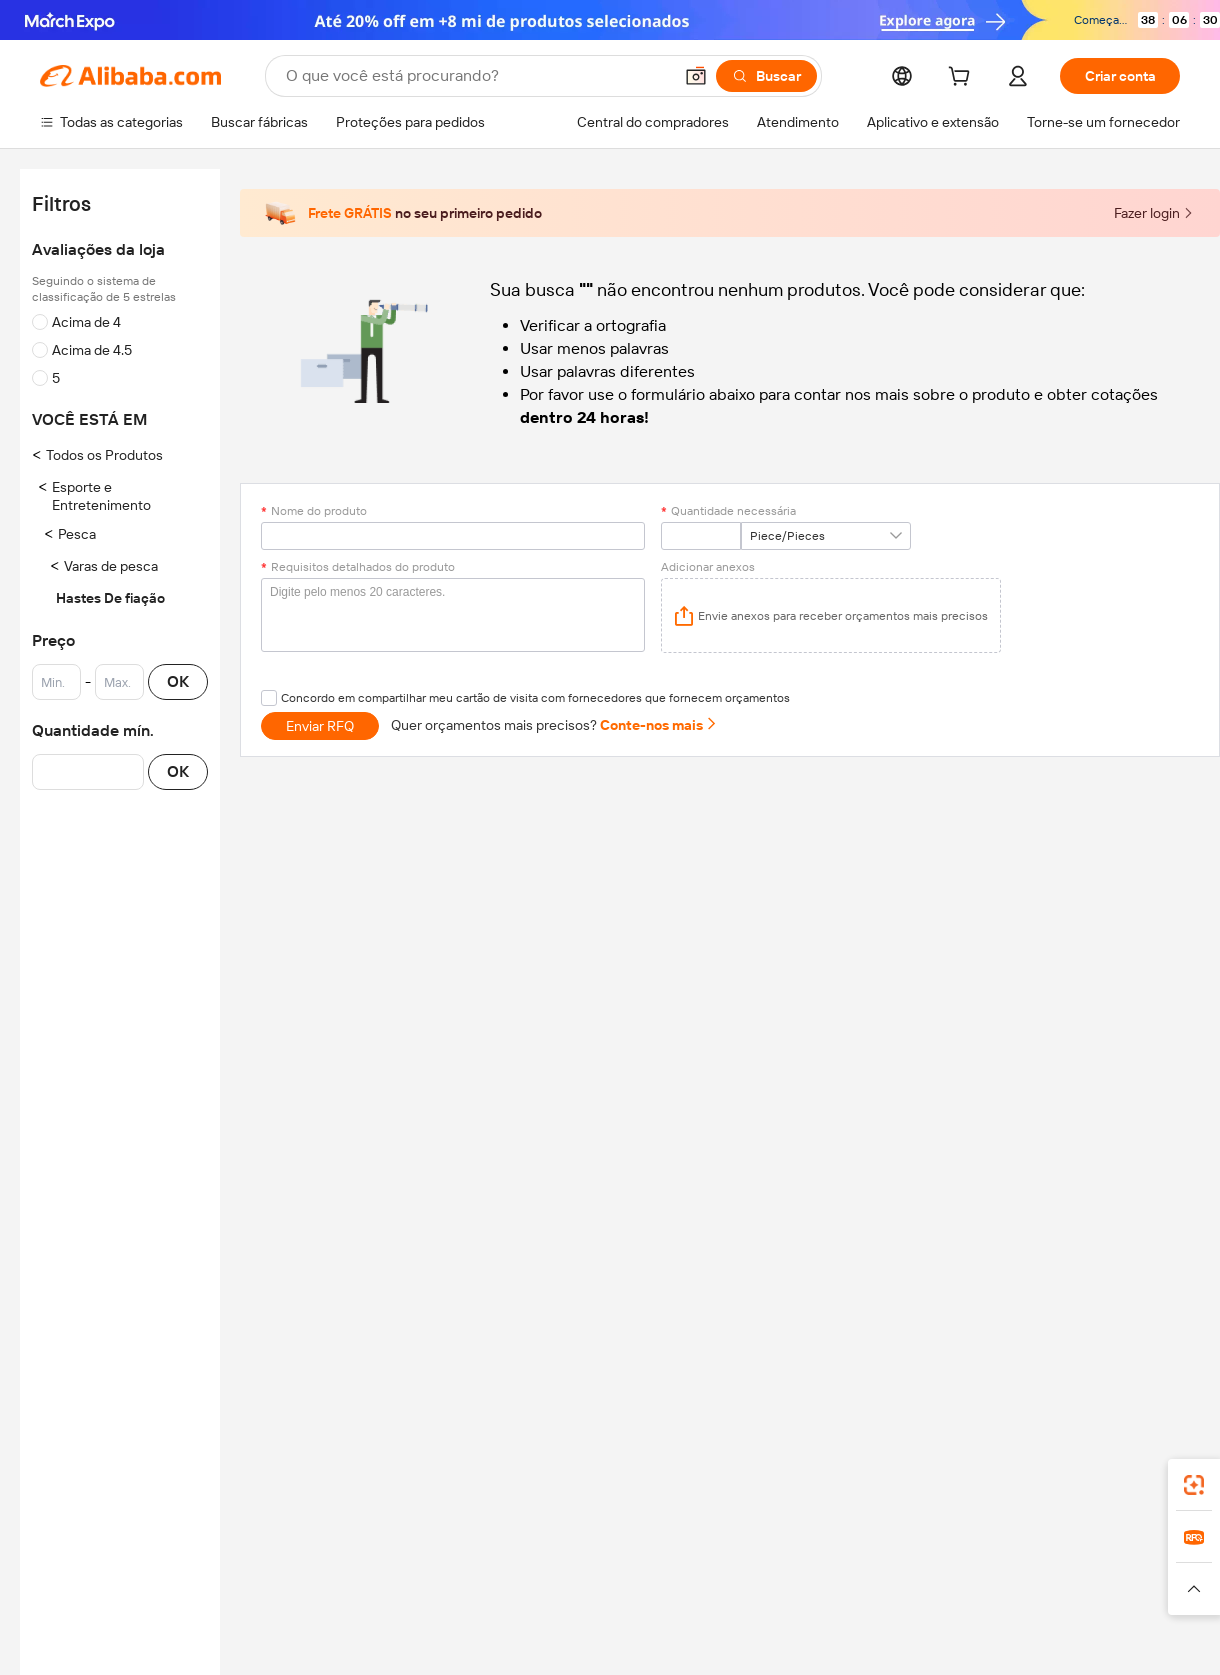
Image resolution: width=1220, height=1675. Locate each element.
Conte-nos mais (659, 725)
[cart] (963, 79)
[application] (831, 615)
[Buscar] (766, 76)
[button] (696, 76)
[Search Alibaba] (477, 76)
